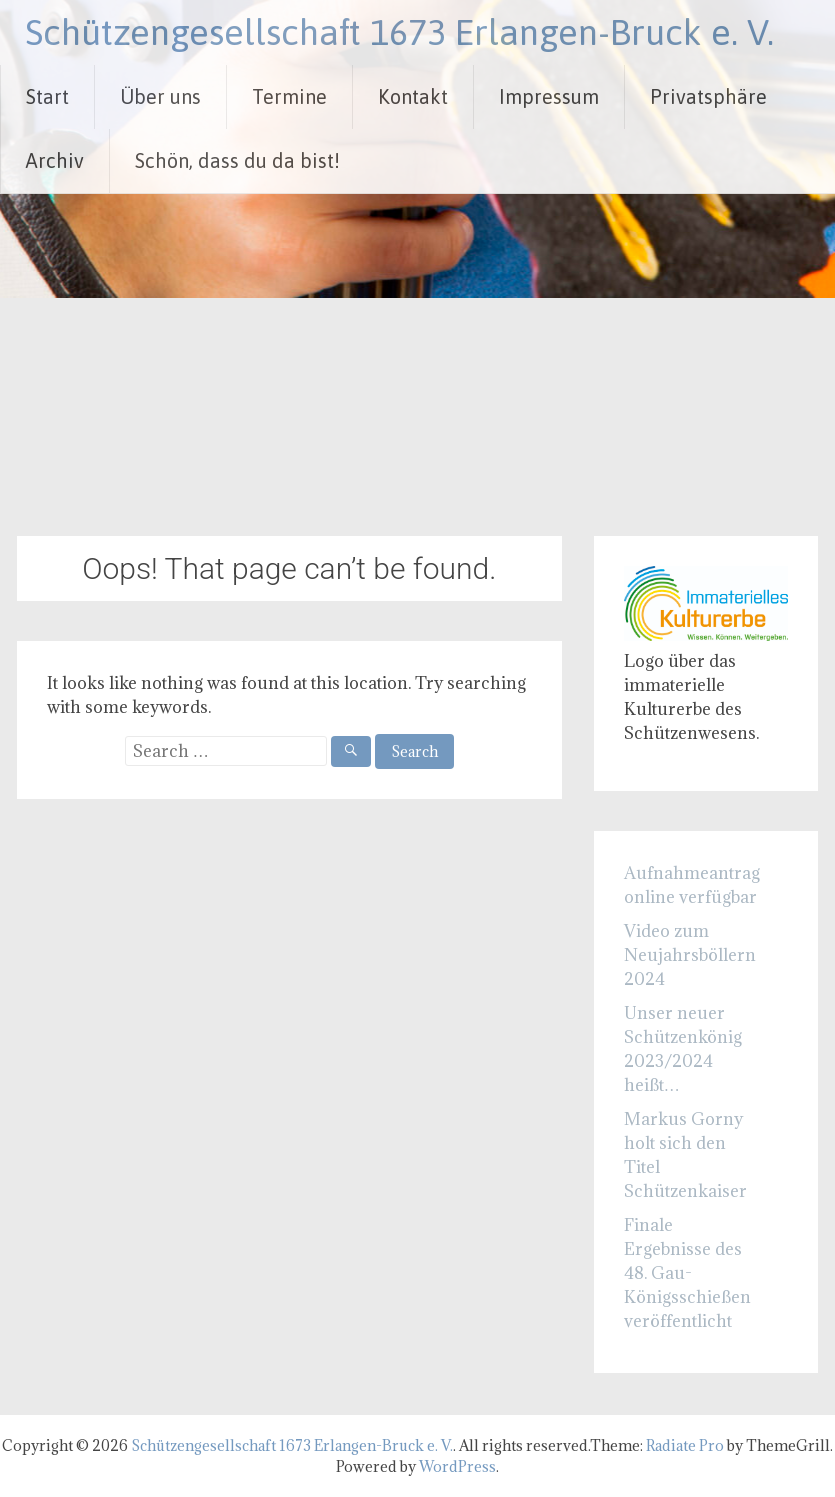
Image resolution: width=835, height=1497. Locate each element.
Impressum (549, 96)
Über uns (160, 96)
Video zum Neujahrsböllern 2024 (690, 955)
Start (47, 96)
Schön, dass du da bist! (237, 160)
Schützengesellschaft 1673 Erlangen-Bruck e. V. (399, 32)
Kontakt (413, 96)
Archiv (55, 160)
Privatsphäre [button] (708, 96)
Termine (289, 96)
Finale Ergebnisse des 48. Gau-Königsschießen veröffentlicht (687, 1273)
